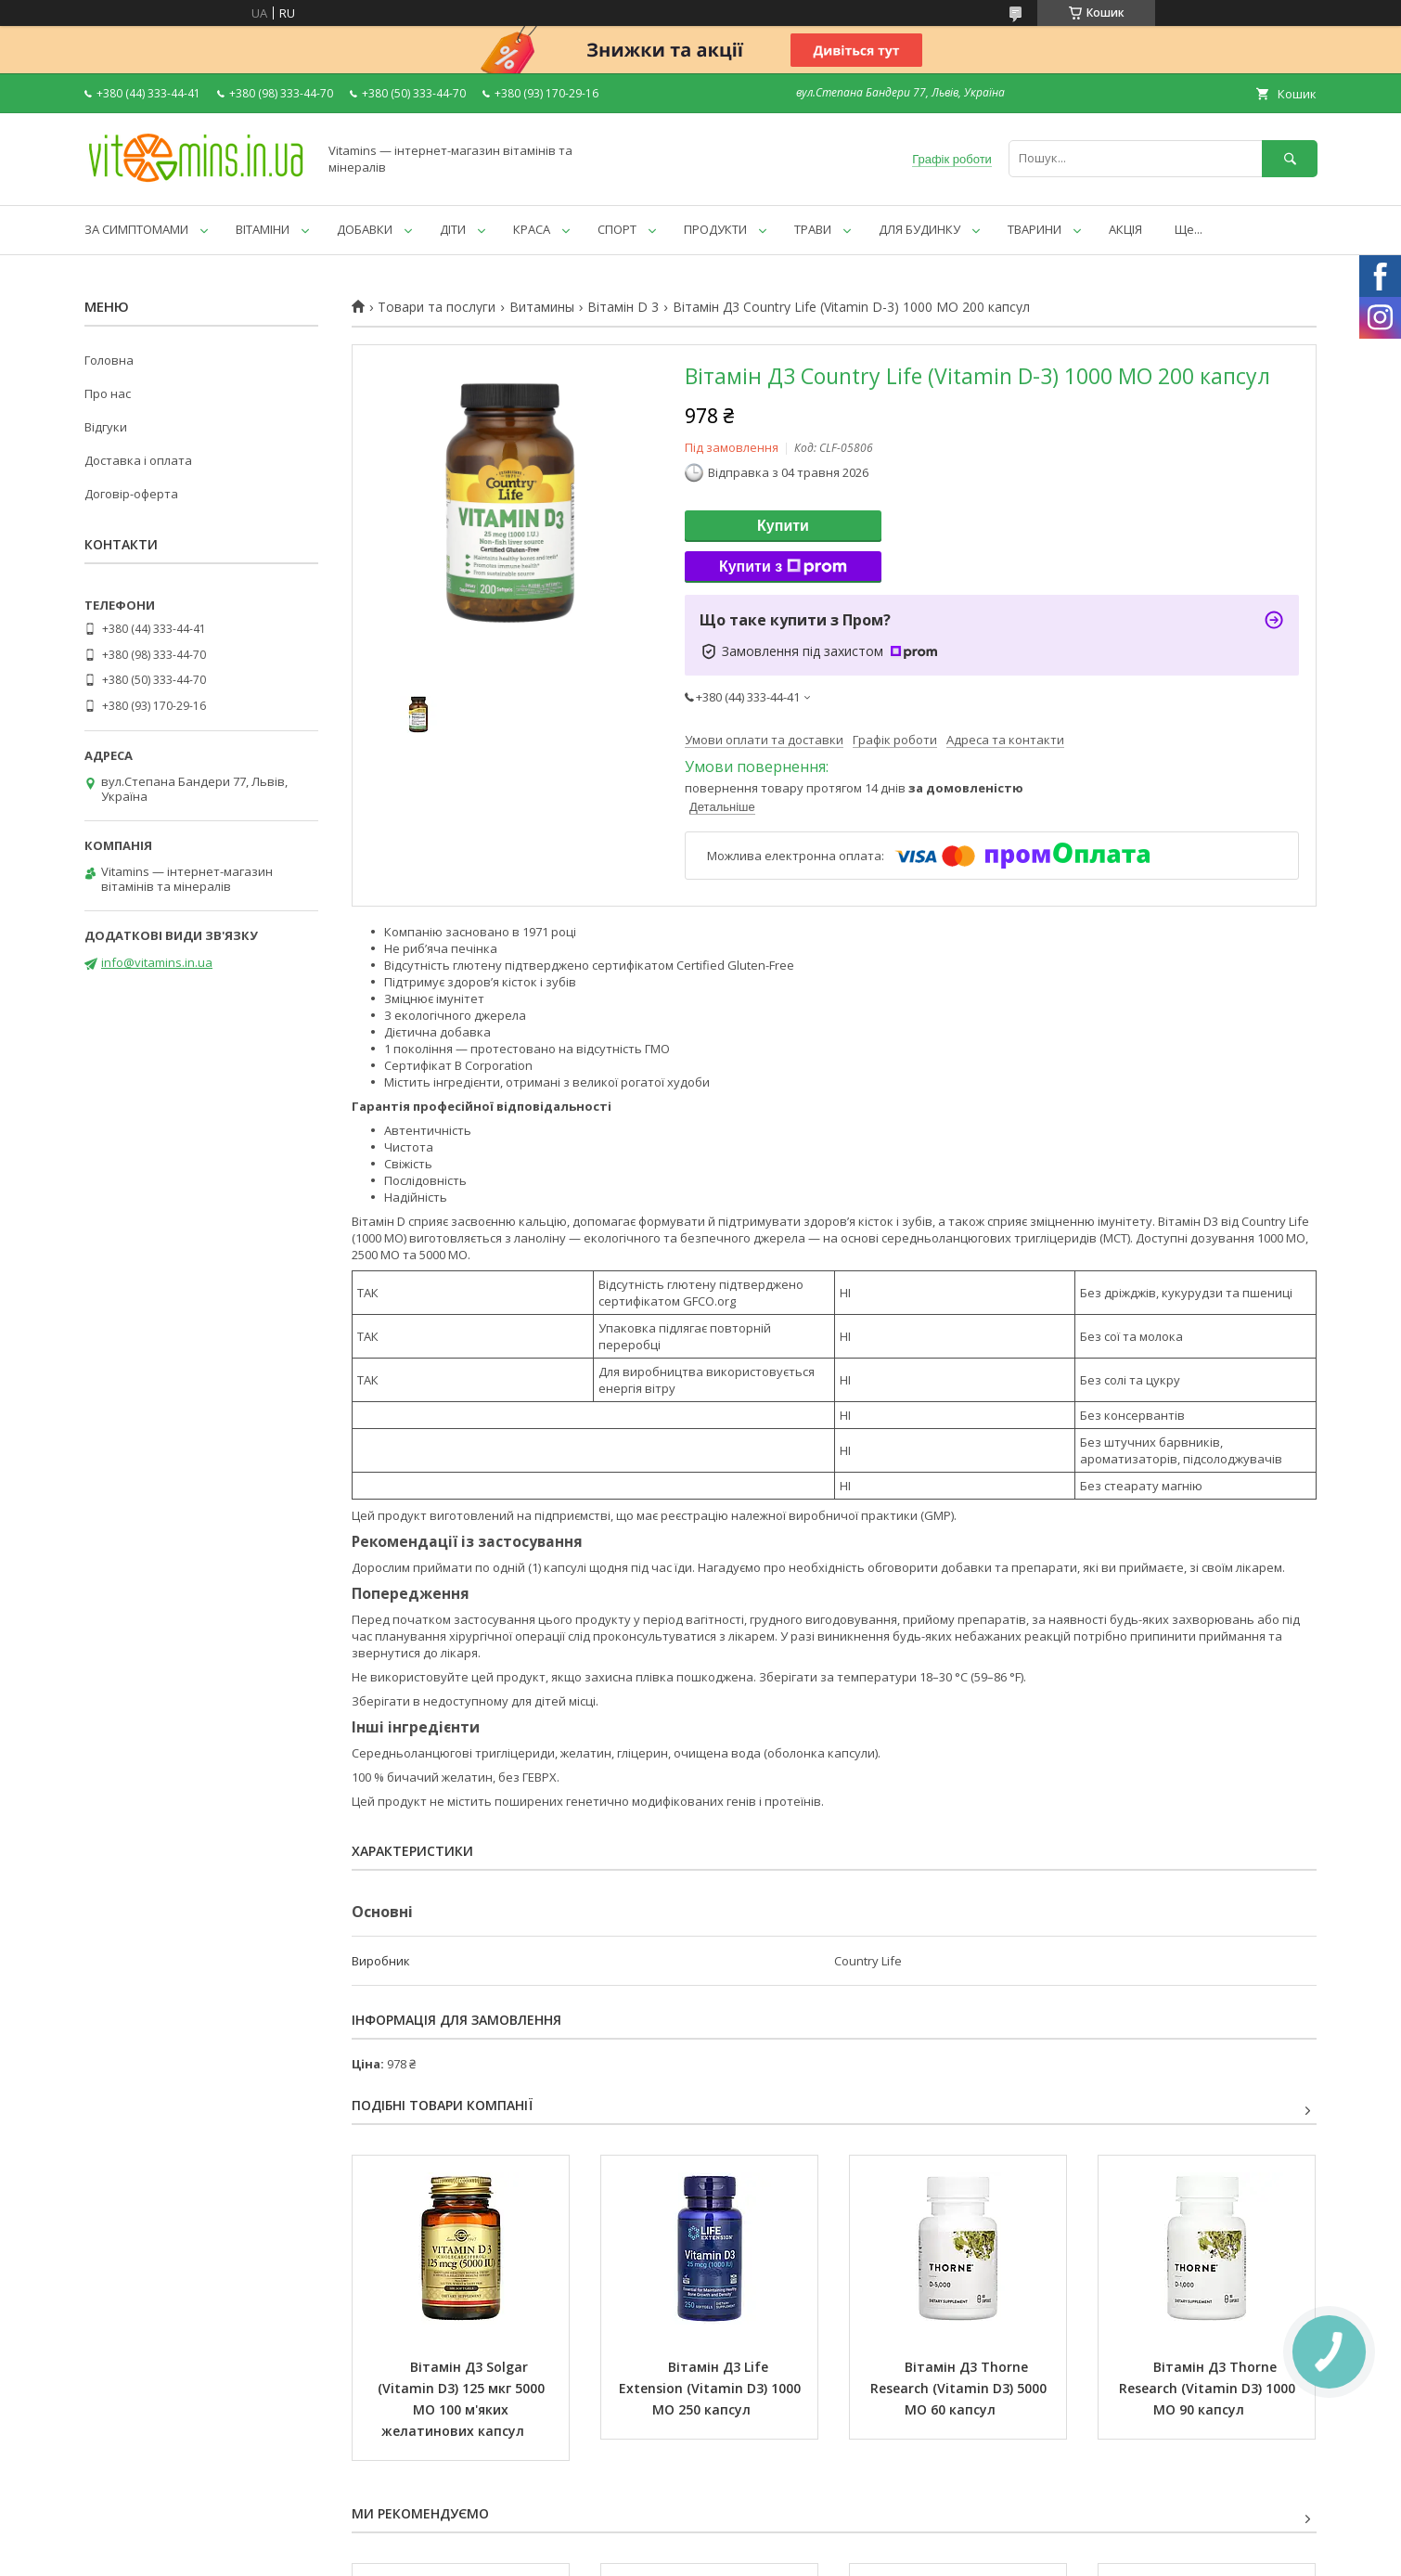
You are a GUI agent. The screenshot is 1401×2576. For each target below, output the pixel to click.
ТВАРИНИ (1034, 229)
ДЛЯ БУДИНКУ (919, 229)
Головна (109, 360)
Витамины (541, 307)
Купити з (783, 567)
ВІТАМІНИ (262, 229)
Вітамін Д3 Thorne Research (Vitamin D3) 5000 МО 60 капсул (960, 2388)
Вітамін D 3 (623, 307)
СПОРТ (617, 229)
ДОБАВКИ (364, 229)
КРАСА (531, 229)
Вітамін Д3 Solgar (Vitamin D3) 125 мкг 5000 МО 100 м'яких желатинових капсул (463, 2399)
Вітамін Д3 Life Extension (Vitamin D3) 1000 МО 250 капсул (711, 2388)
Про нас (107, 393)
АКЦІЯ (1125, 229)
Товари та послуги (436, 307)
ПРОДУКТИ (715, 229)
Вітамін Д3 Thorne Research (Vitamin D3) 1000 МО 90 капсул (1209, 2388)
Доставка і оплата (138, 460)
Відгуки (105, 427)
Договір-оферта (131, 493)
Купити (783, 526)
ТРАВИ (812, 229)
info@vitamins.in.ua (156, 962)
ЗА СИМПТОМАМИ (136, 229)
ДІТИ (453, 229)
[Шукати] (1289, 158)
